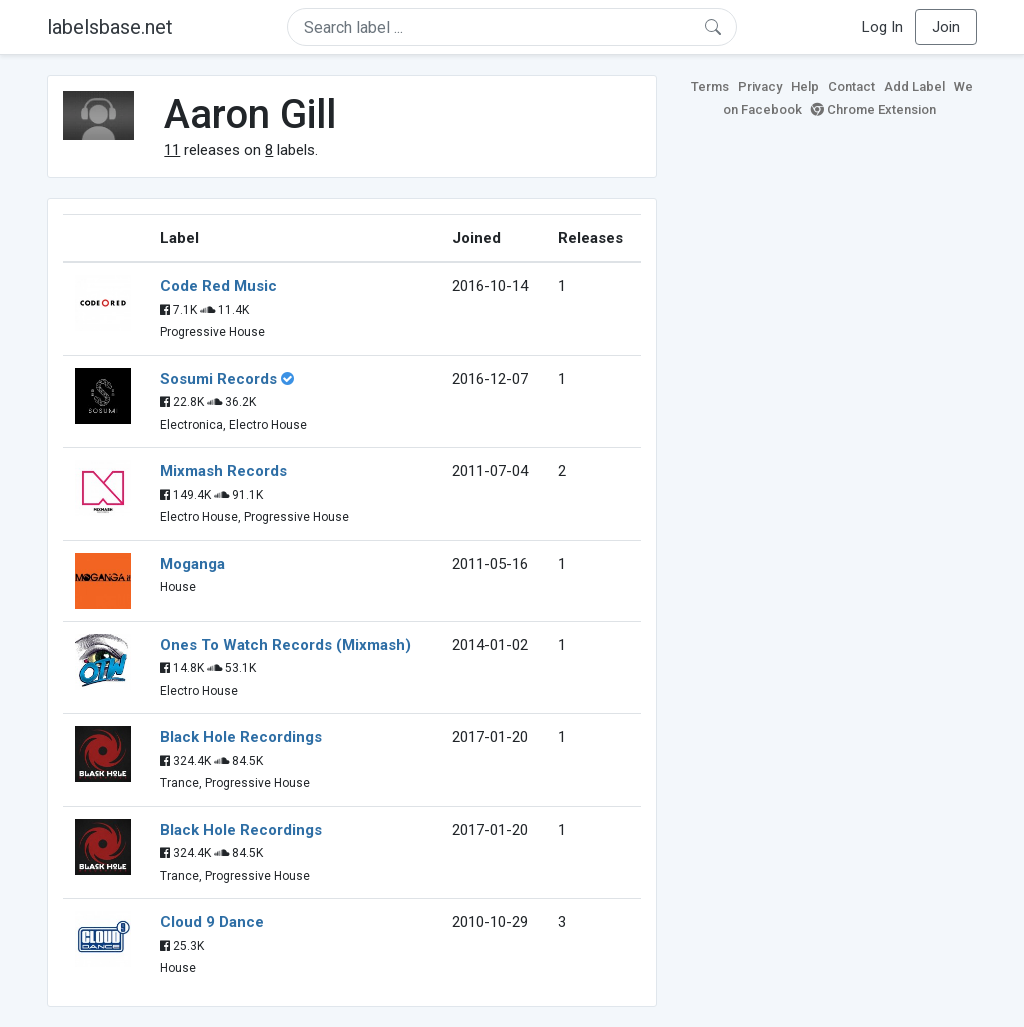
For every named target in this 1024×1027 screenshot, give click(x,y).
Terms (710, 86)
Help (805, 86)
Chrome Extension (873, 109)
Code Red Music (218, 286)
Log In (882, 27)
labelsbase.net (110, 27)
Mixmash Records (223, 471)
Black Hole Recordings (241, 737)
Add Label (914, 86)
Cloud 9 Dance (212, 922)
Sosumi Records (218, 379)
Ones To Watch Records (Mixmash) (285, 645)
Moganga (192, 564)
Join (946, 27)
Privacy (760, 86)
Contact (851, 86)
